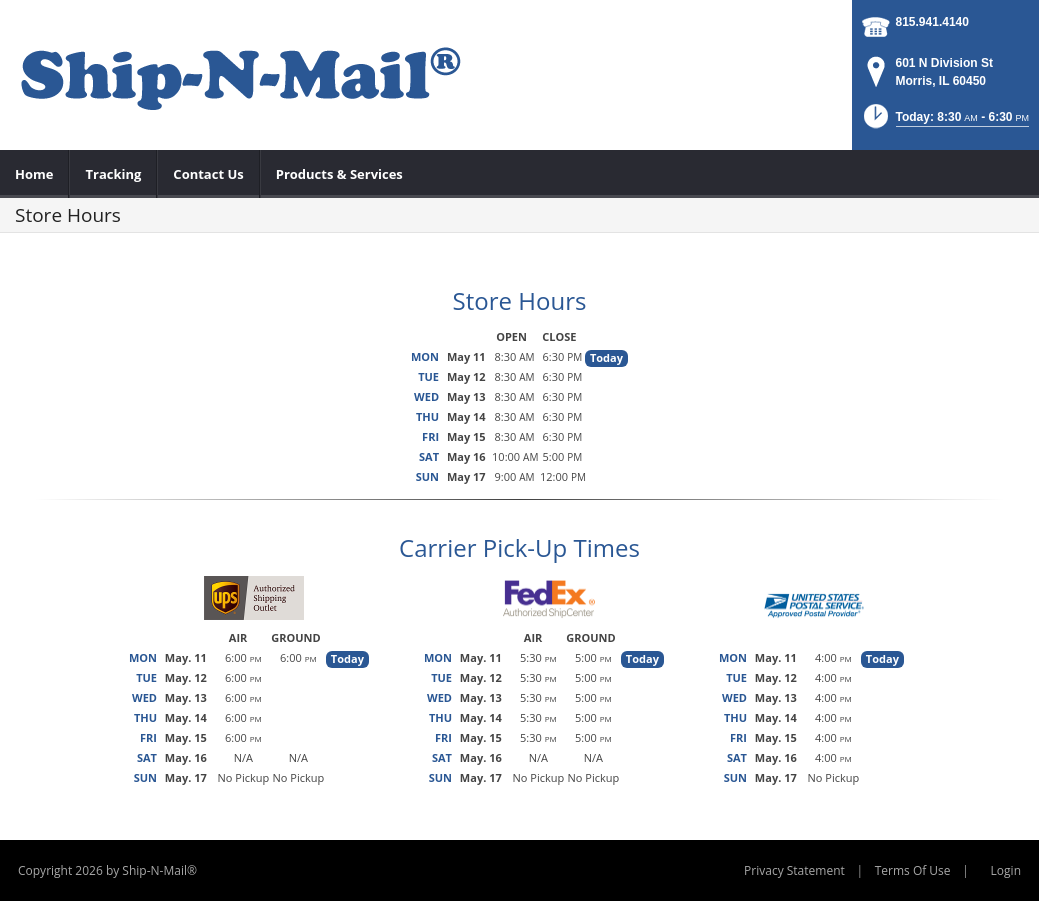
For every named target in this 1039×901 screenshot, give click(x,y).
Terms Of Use (913, 870)
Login (1006, 870)
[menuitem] (34, 174)
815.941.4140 (932, 22)
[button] (944, 122)
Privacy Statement (794, 870)
